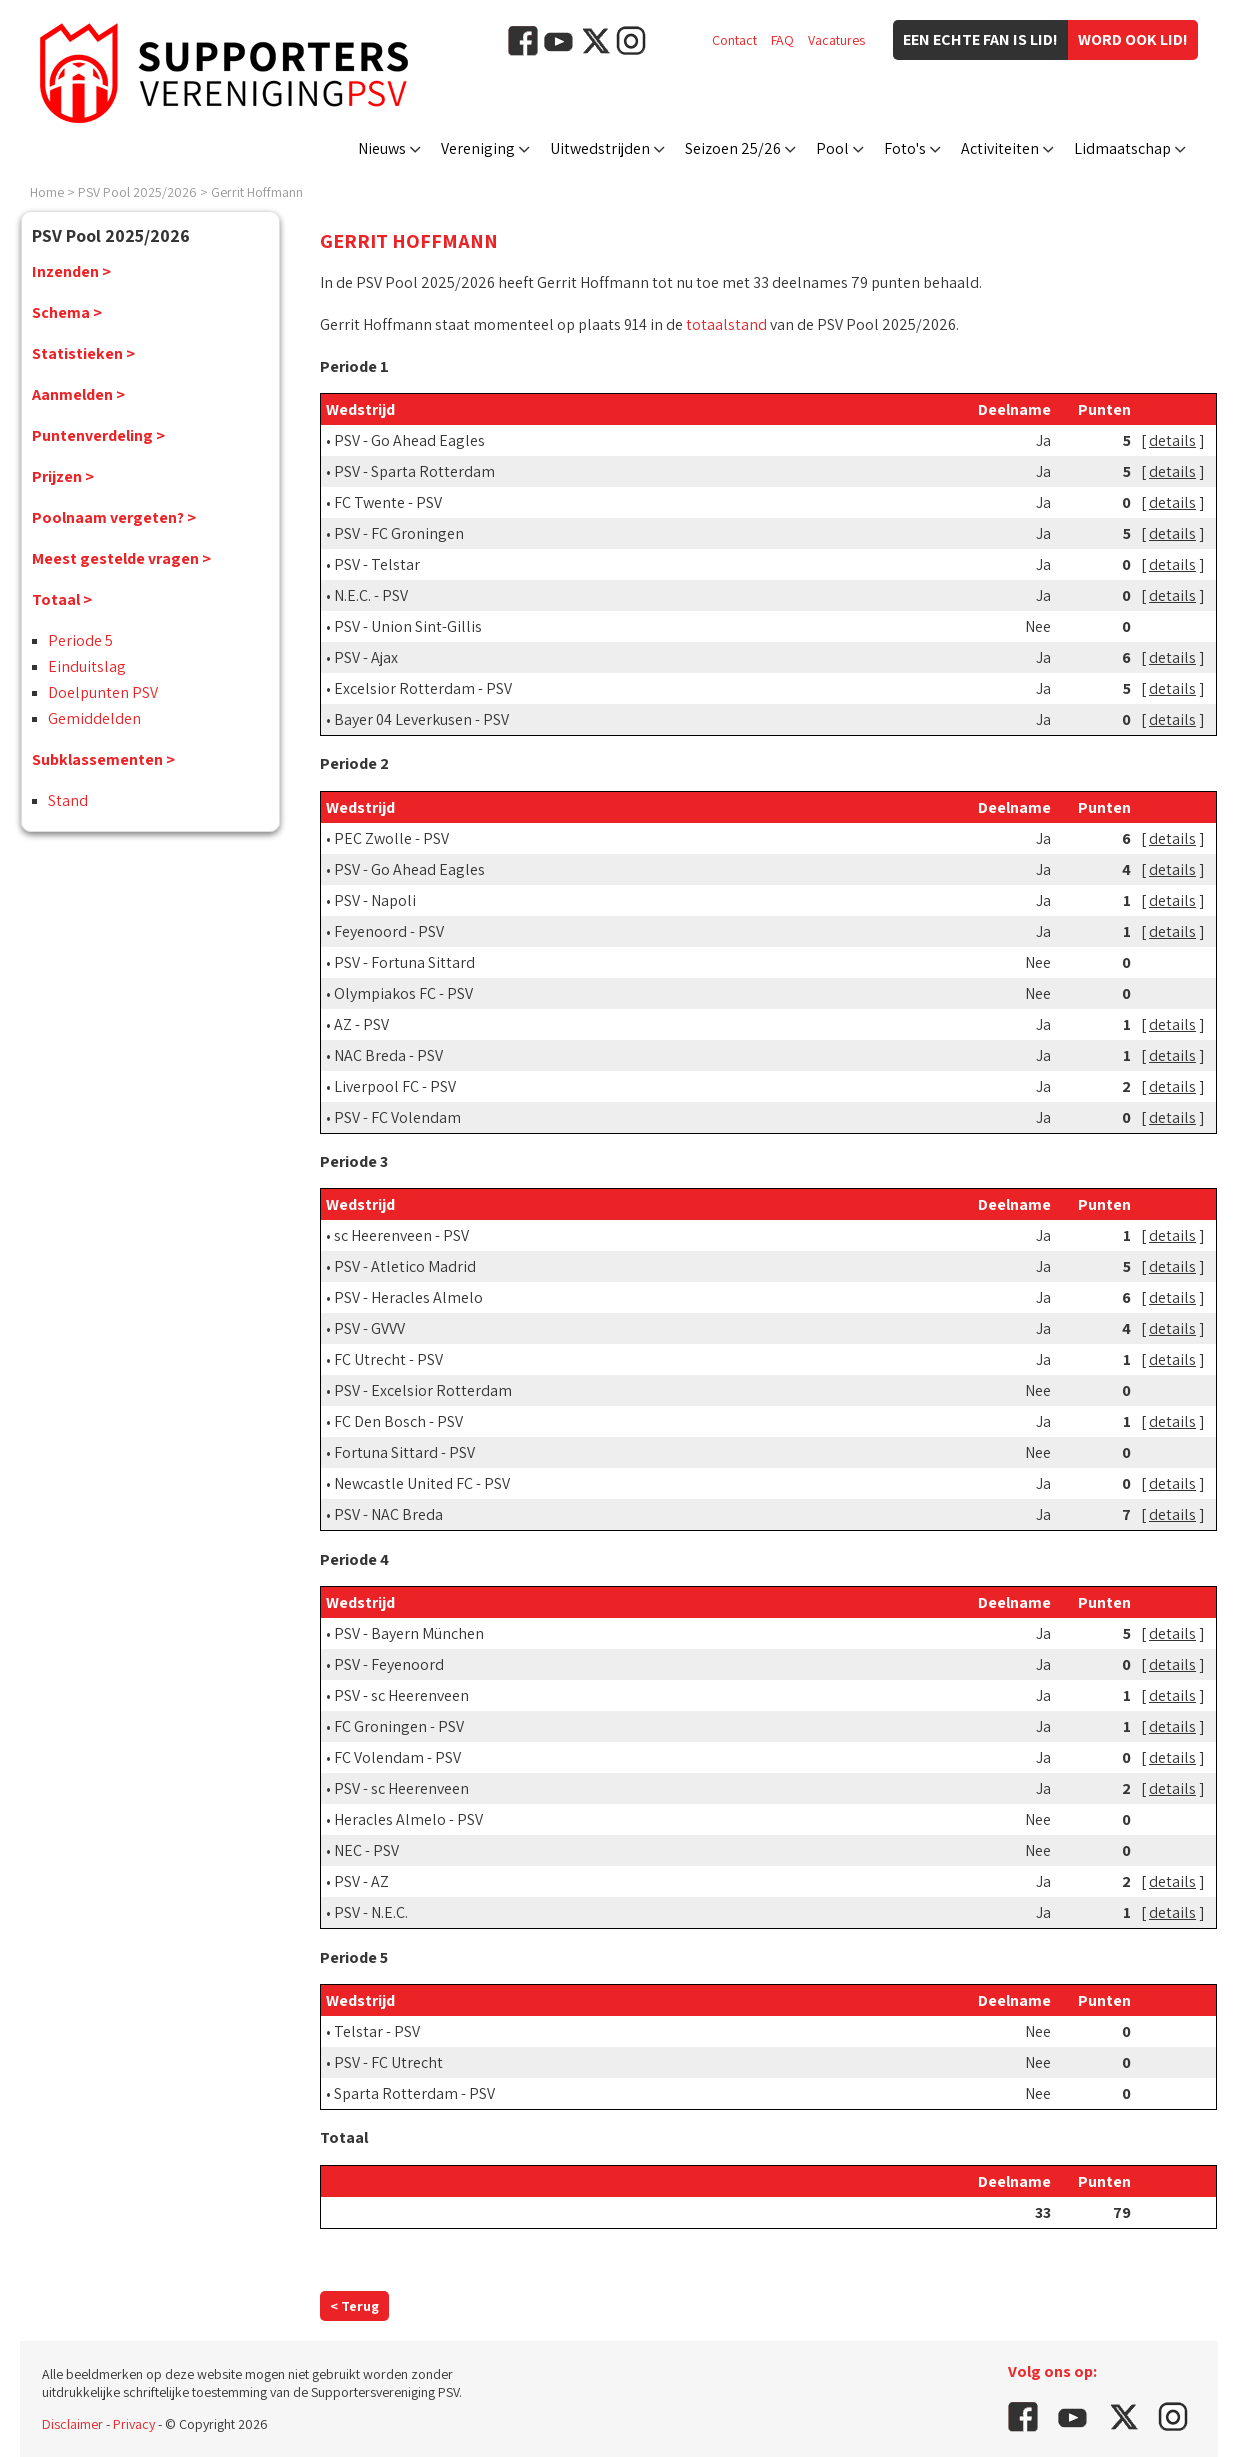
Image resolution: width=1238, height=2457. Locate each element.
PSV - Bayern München (409, 1633)
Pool (832, 148)
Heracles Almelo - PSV (408, 1819)
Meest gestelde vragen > (121, 558)
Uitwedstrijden (600, 148)
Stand (68, 800)
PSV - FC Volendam (397, 1117)
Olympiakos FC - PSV (403, 993)
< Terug (354, 2306)
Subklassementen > (103, 759)
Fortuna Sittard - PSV (404, 1452)
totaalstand (726, 324)
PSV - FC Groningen (399, 533)
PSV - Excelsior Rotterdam (423, 1390)
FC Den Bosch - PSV (398, 1421)
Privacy (134, 2424)
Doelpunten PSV (103, 692)
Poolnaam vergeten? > (114, 517)
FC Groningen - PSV (399, 1726)
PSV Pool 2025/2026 (137, 192)
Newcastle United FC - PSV (422, 1483)
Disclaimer (72, 2424)
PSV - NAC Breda (388, 1514)
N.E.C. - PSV (371, 595)
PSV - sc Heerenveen (401, 1695)
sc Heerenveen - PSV (401, 1235)
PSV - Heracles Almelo (408, 1297)
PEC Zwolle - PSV (391, 838)
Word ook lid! (1133, 39)
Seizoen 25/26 (733, 148)
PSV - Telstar (377, 564)
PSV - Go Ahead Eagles (409, 440)
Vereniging (478, 148)
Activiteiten (1000, 148)
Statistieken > (83, 353)
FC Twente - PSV (388, 502)
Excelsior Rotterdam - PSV (423, 688)
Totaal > (62, 599)
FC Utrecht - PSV (388, 1359)
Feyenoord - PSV (389, 931)
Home (47, 192)
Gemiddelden (94, 718)
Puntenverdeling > (98, 435)
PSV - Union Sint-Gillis (408, 626)
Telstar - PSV (377, 2031)
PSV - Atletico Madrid (405, 1266)
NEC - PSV (366, 1850)
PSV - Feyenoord (389, 1664)
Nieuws (382, 148)
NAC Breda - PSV (388, 1055)
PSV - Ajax (366, 657)
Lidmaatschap (1122, 148)
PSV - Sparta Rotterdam (414, 471)
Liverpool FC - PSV (395, 1086)
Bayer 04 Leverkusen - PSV (421, 719)
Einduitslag (87, 666)
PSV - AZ (361, 1881)
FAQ (782, 40)
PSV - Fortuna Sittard (404, 962)
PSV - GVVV (369, 1328)
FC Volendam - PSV (397, 1757)
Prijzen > (63, 476)
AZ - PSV (361, 1024)
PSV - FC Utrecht (388, 2062)
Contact (734, 40)
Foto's (905, 148)
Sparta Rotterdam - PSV (414, 2093)
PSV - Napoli (375, 900)
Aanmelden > (78, 394)
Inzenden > (71, 271)
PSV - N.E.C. (371, 1912)
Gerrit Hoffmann (257, 192)
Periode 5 (80, 640)
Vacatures (836, 40)
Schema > (67, 312)
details (1172, 440)
